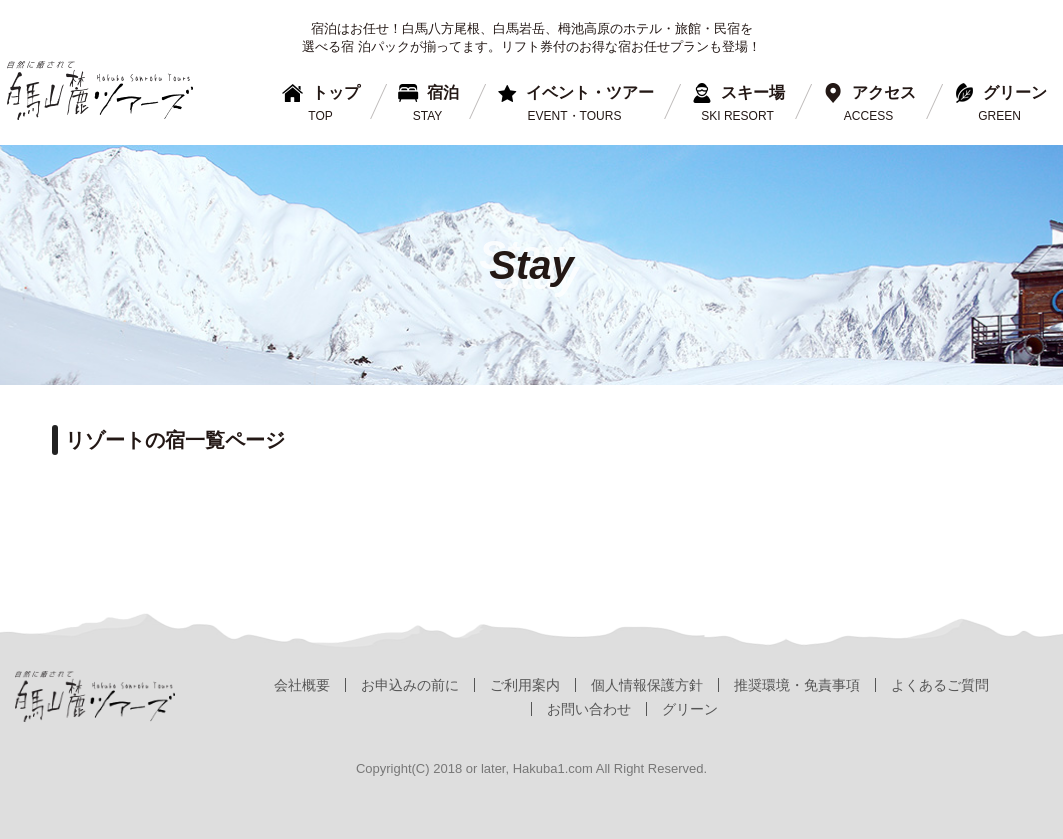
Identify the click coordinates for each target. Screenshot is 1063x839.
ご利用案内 (525, 685)
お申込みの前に (410, 685)
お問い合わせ (589, 709)
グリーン (690, 709)
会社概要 (302, 685)
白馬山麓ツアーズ (100, 90)
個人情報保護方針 (647, 685)
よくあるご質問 (940, 685)
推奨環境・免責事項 (797, 685)
